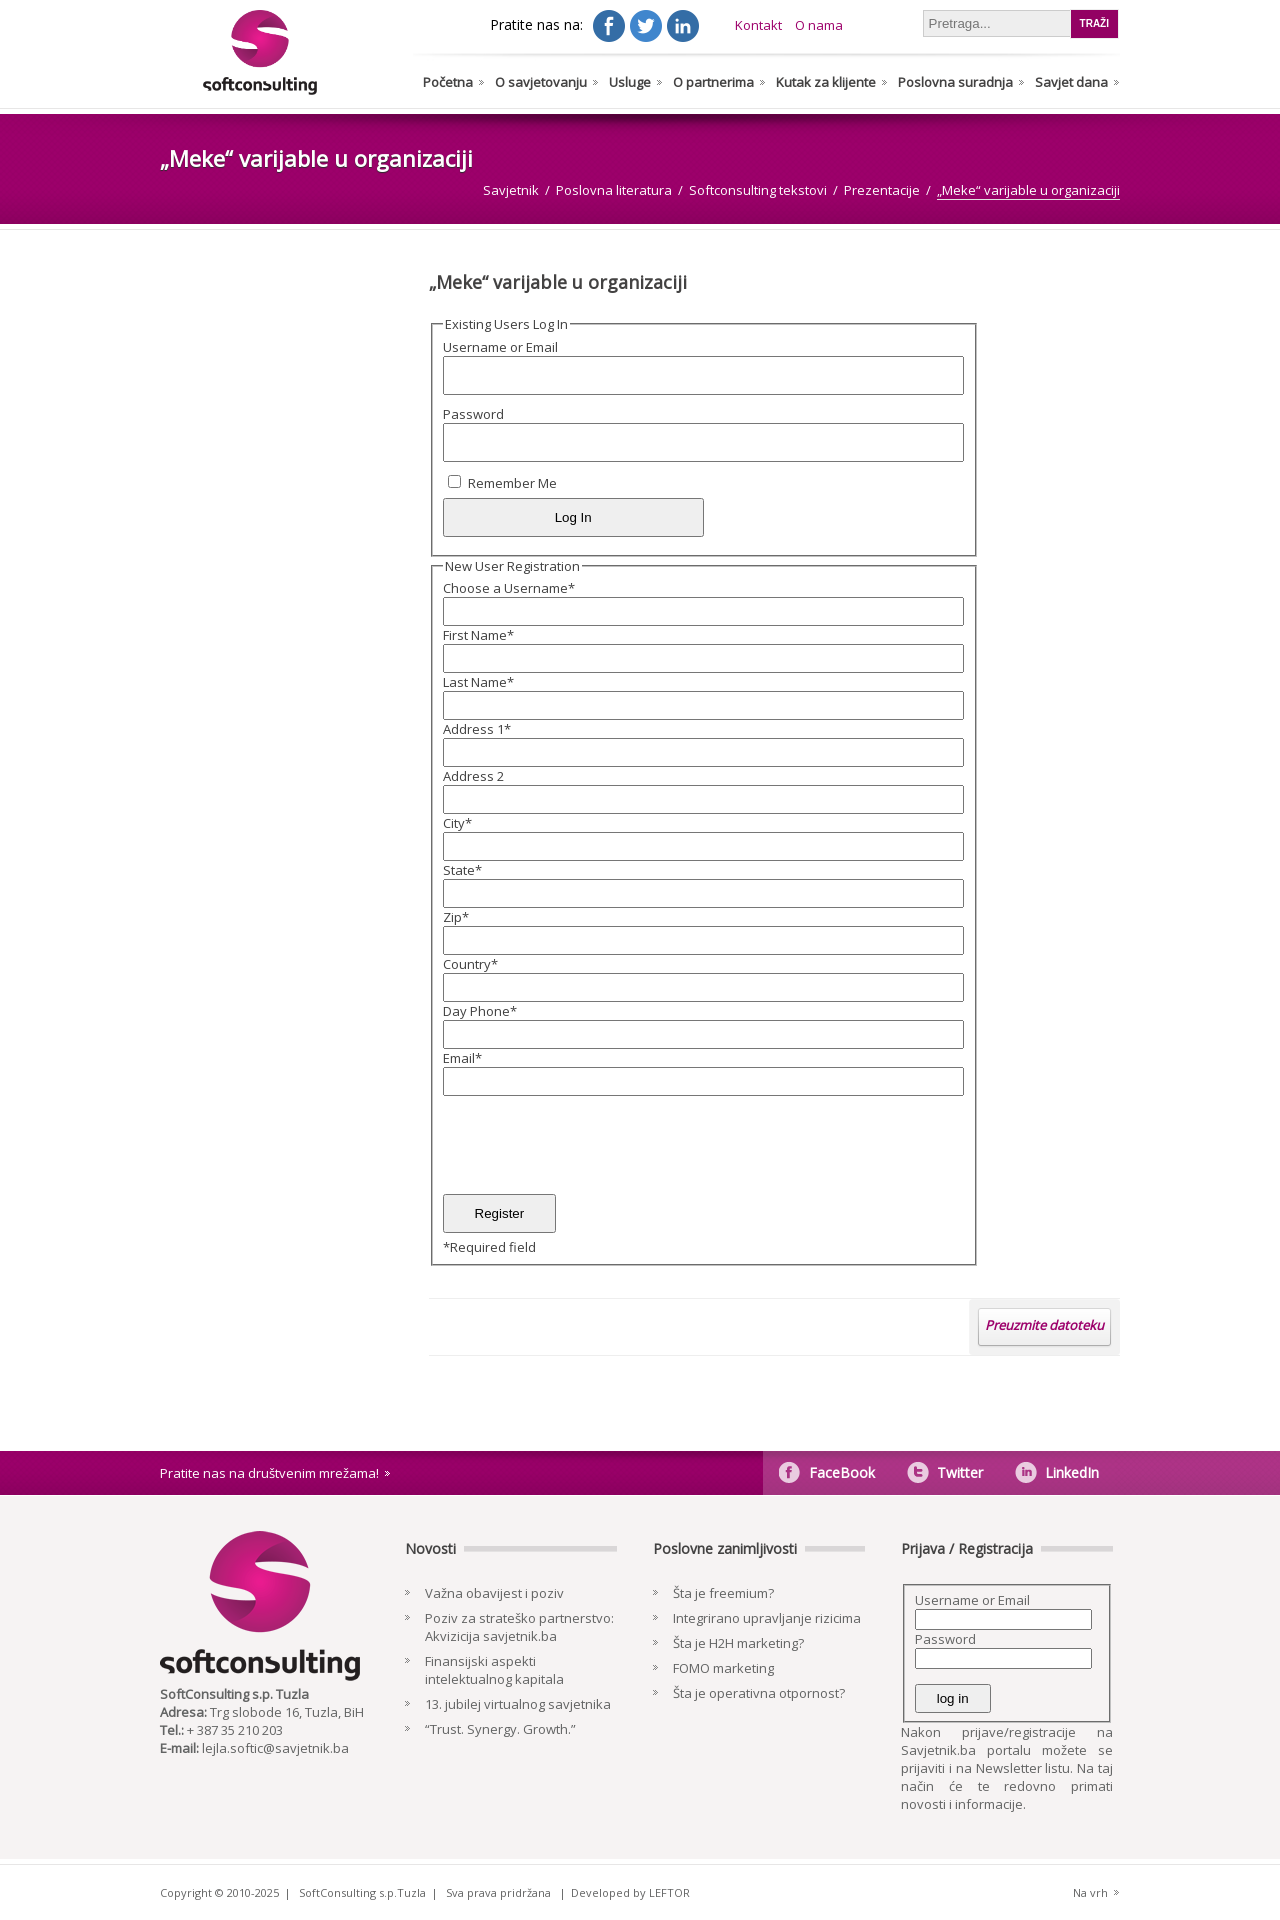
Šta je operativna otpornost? (759, 1693)
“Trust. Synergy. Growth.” (500, 1729)
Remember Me (512, 483)
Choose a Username (509, 588)
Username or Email (500, 347)
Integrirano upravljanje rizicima (767, 1618)
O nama (819, 25)
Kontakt (758, 25)
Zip (456, 917)
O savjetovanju (541, 82)
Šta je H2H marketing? (738, 1643)
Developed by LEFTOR (630, 1892)
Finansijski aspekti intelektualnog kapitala (494, 1670)
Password (473, 414)
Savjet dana (1071, 82)
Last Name (478, 682)
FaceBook (842, 1472)
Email (462, 1058)
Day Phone (480, 1011)
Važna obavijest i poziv (494, 1593)
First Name (478, 635)
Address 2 (473, 776)
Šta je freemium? (723, 1593)
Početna (448, 82)
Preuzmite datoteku (1044, 1325)
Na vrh (1090, 1892)
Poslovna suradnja (955, 82)
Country (470, 964)
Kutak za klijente (826, 82)
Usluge (630, 82)
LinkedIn (1072, 1472)
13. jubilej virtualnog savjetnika (518, 1704)
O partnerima (713, 82)
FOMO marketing (723, 1668)
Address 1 (477, 729)
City (457, 823)
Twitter (960, 1472)
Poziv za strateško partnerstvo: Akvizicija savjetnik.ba (519, 1627)
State (462, 870)
